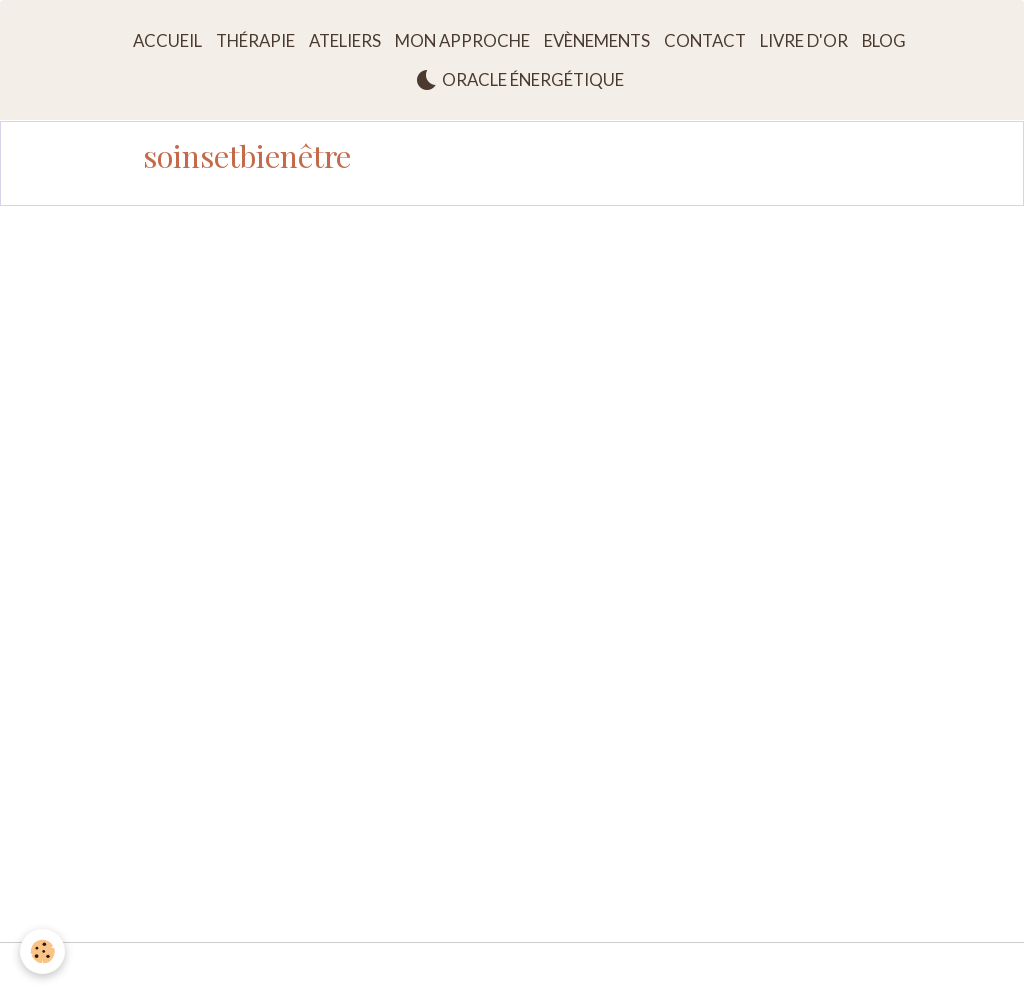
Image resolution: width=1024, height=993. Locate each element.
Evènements (597, 40)
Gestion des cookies (890, 967)
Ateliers (345, 40)
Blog (884, 40)
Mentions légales (124, 967)
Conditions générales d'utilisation (302, 967)
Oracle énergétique (519, 80)
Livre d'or (804, 40)
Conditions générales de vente (522, 967)
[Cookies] (42, 951)
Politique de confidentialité (722, 967)
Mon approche (462, 40)
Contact (705, 40)
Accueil (167, 40)
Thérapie (255, 40)
